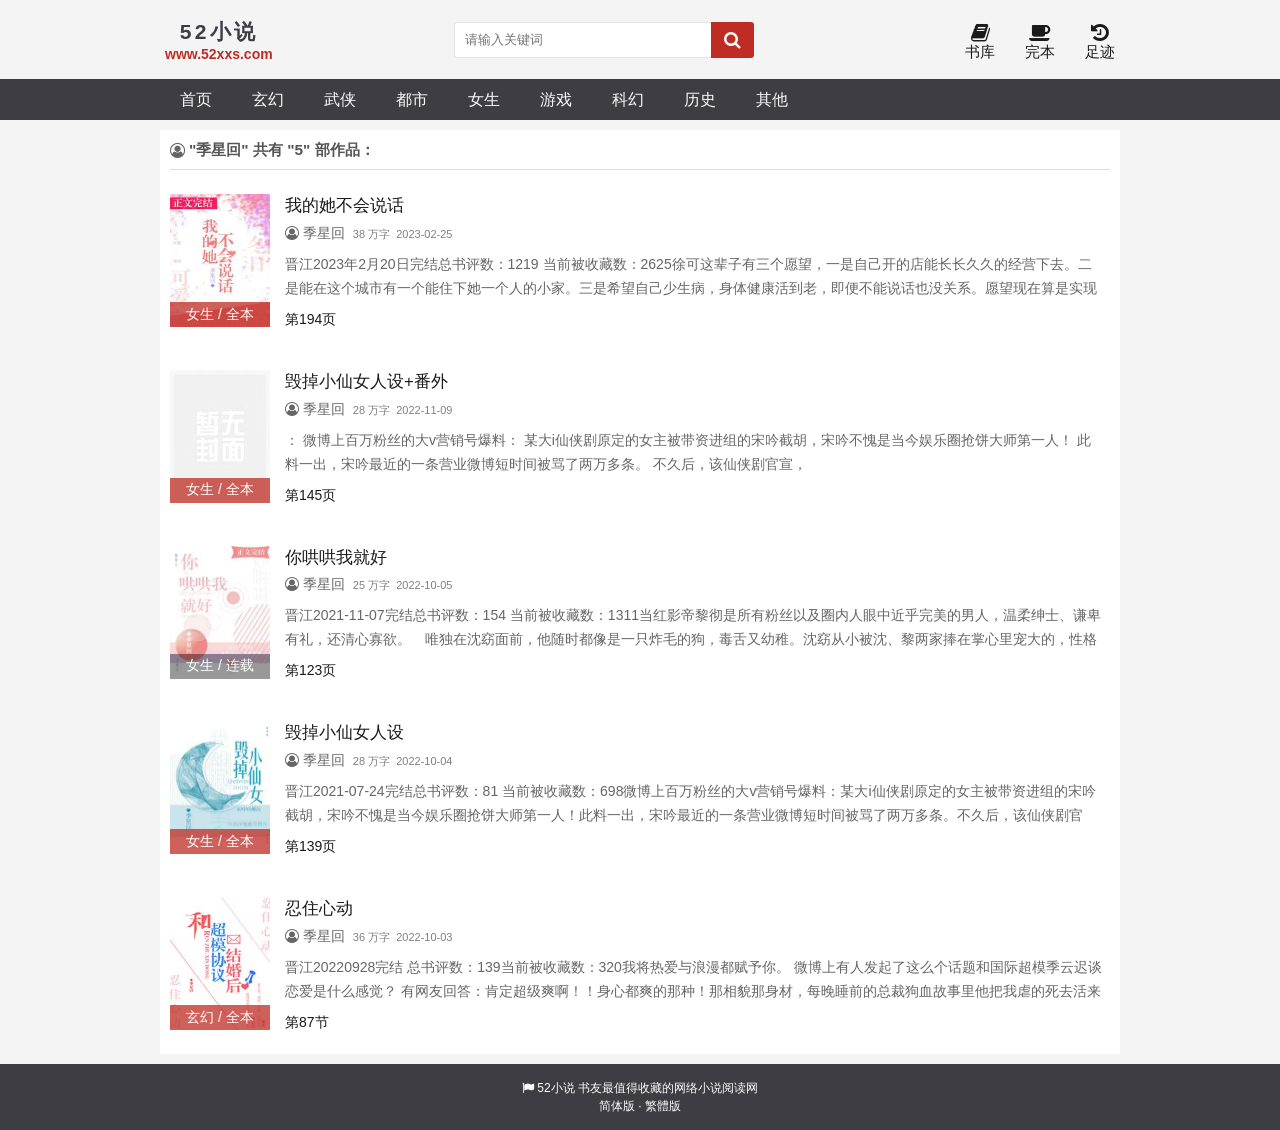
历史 (700, 99)
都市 (412, 99)
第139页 (310, 846)
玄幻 (268, 99)
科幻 (628, 99)
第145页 (310, 495)
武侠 (340, 99)
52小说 (555, 1088)
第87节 (307, 1022)
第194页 (310, 319)
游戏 (556, 99)
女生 (484, 99)
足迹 (1100, 42)
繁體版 (663, 1106)
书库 (980, 42)
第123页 (310, 670)
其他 (772, 99)
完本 (1040, 42)
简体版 (617, 1106)
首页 (196, 99)
